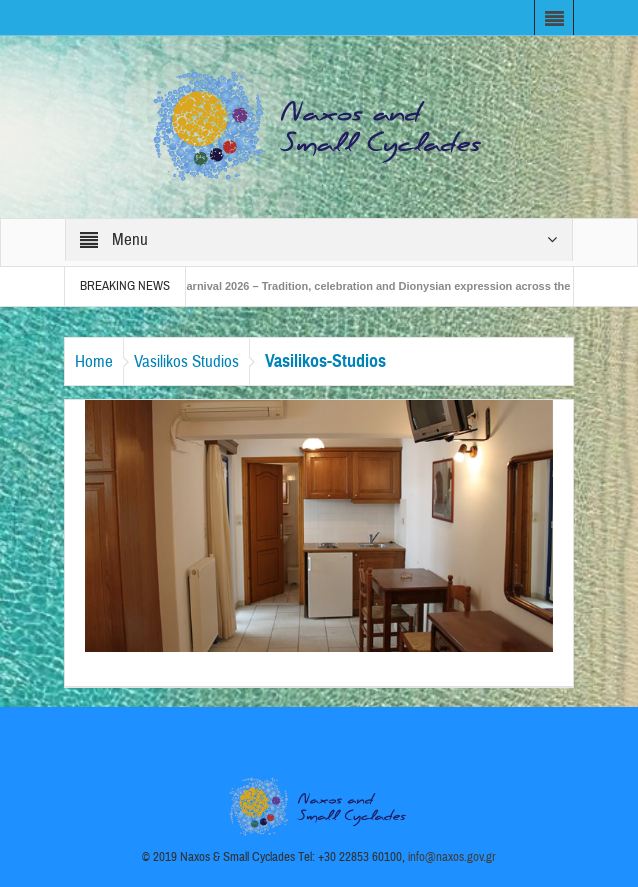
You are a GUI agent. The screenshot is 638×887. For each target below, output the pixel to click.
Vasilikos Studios (186, 361)
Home (94, 361)
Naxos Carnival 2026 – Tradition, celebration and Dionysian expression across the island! (381, 286)
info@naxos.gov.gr (452, 857)
